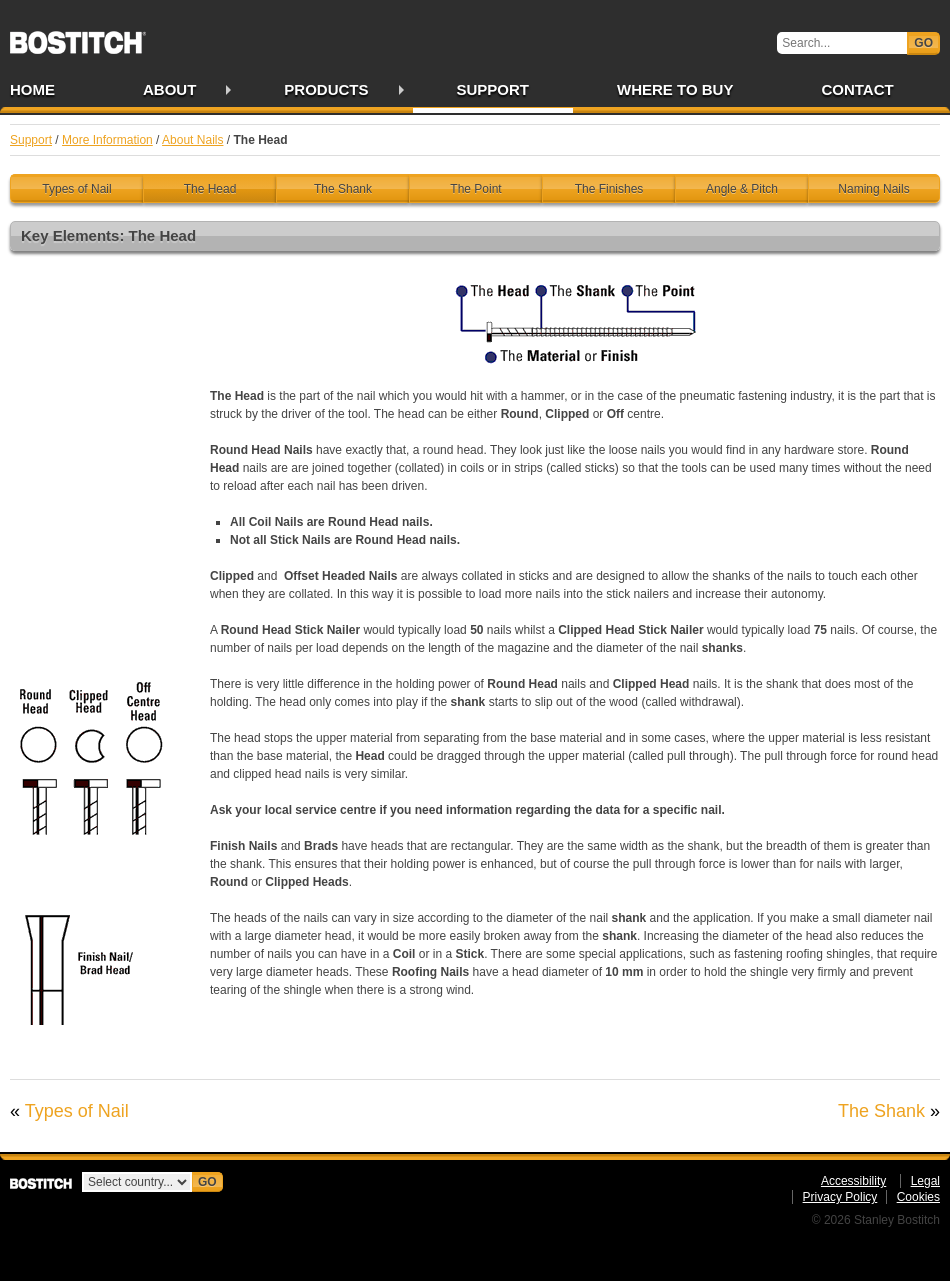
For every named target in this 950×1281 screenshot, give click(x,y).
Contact (857, 89)
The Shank (343, 189)
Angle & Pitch (742, 189)
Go (923, 43)
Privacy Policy (840, 1197)
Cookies (918, 1197)
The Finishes (609, 189)
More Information (107, 140)
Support (493, 89)
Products (326, 89)
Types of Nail (76, 189)
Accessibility (853, 1181)
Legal (925, 1181)
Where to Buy (675, 89)
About (169, 89)
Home (32, 89)
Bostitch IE (78, 36)
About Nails (192, 140)
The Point (475, 189)
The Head (210, 189)
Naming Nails (873, 189)
